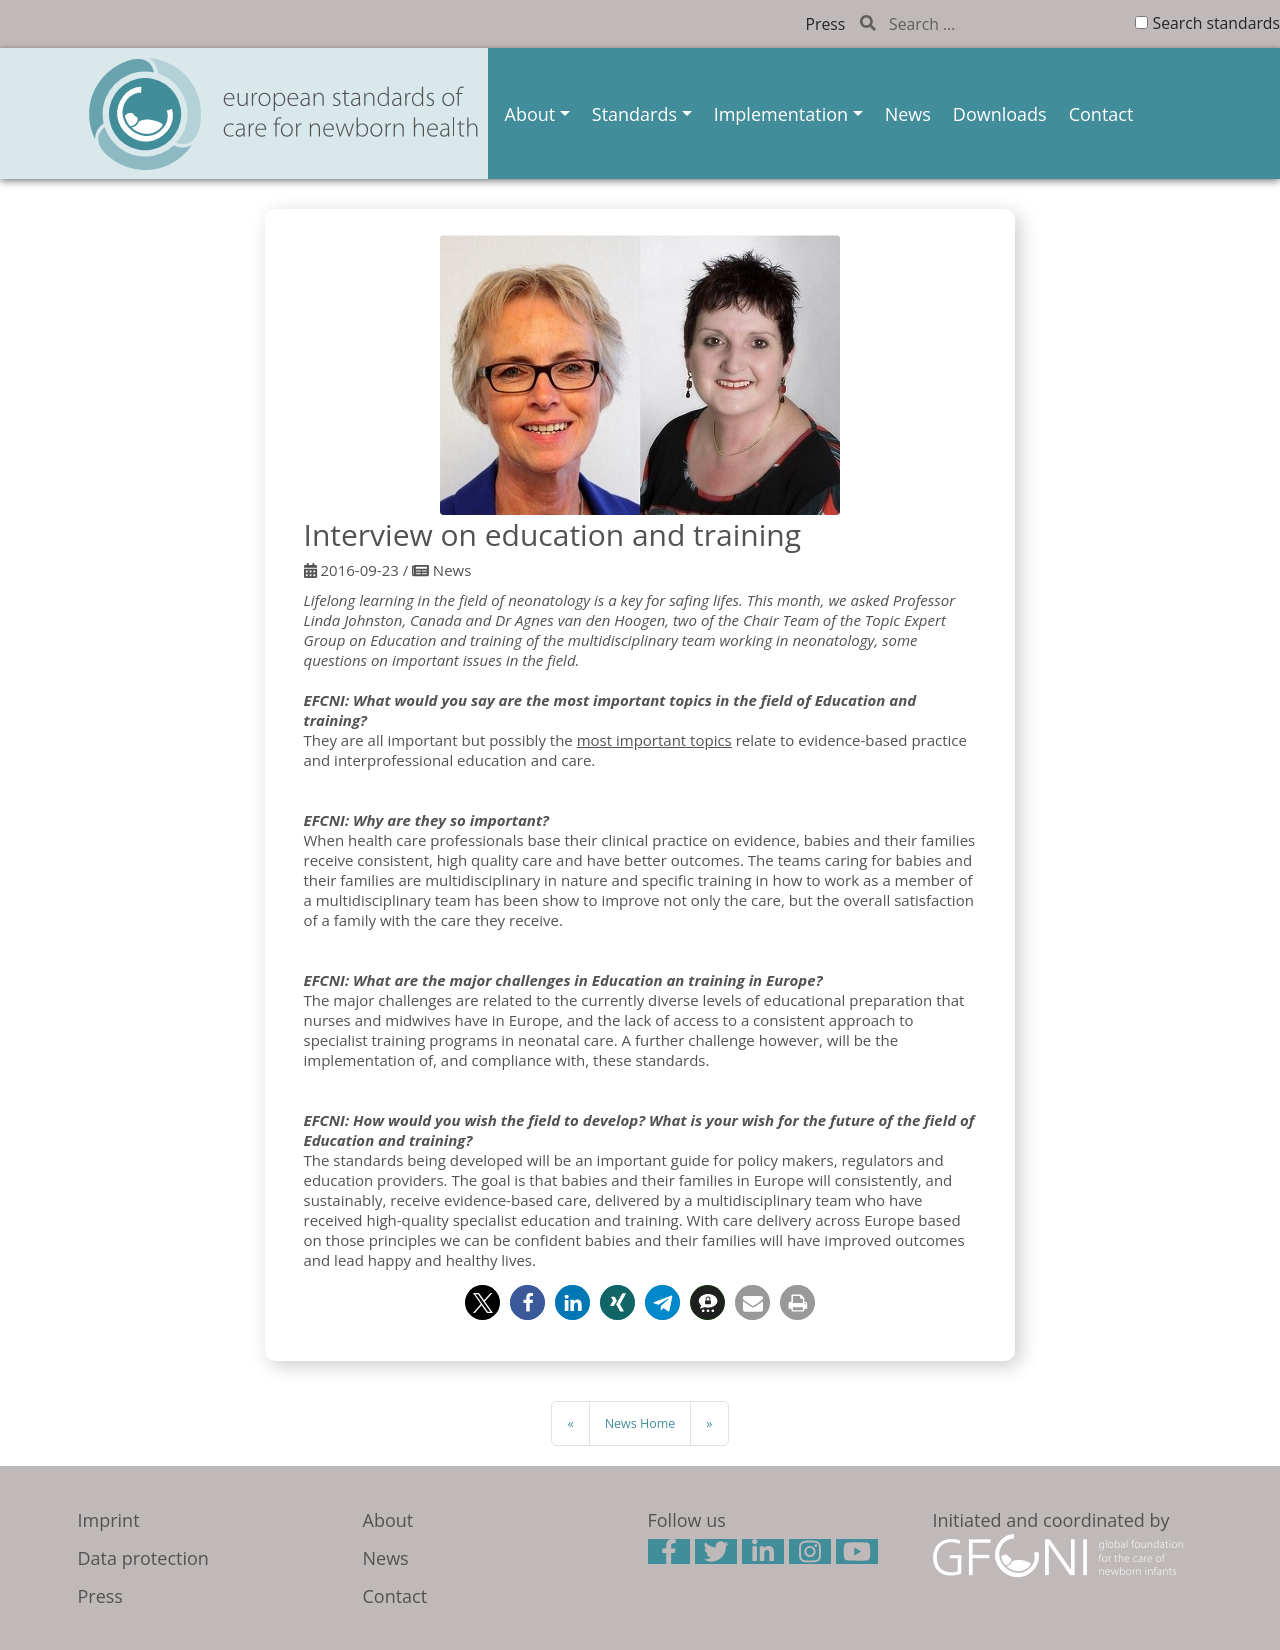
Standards (634, 114)
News (908, 114)
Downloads (1000, 114)
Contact (1101, 114)
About (530, 114)
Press (826, 24)
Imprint (109, 1520)
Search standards (1216, 23)
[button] (482, 1302)
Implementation (781, 114)
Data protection (143, 1558)
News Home (640, 1423)
